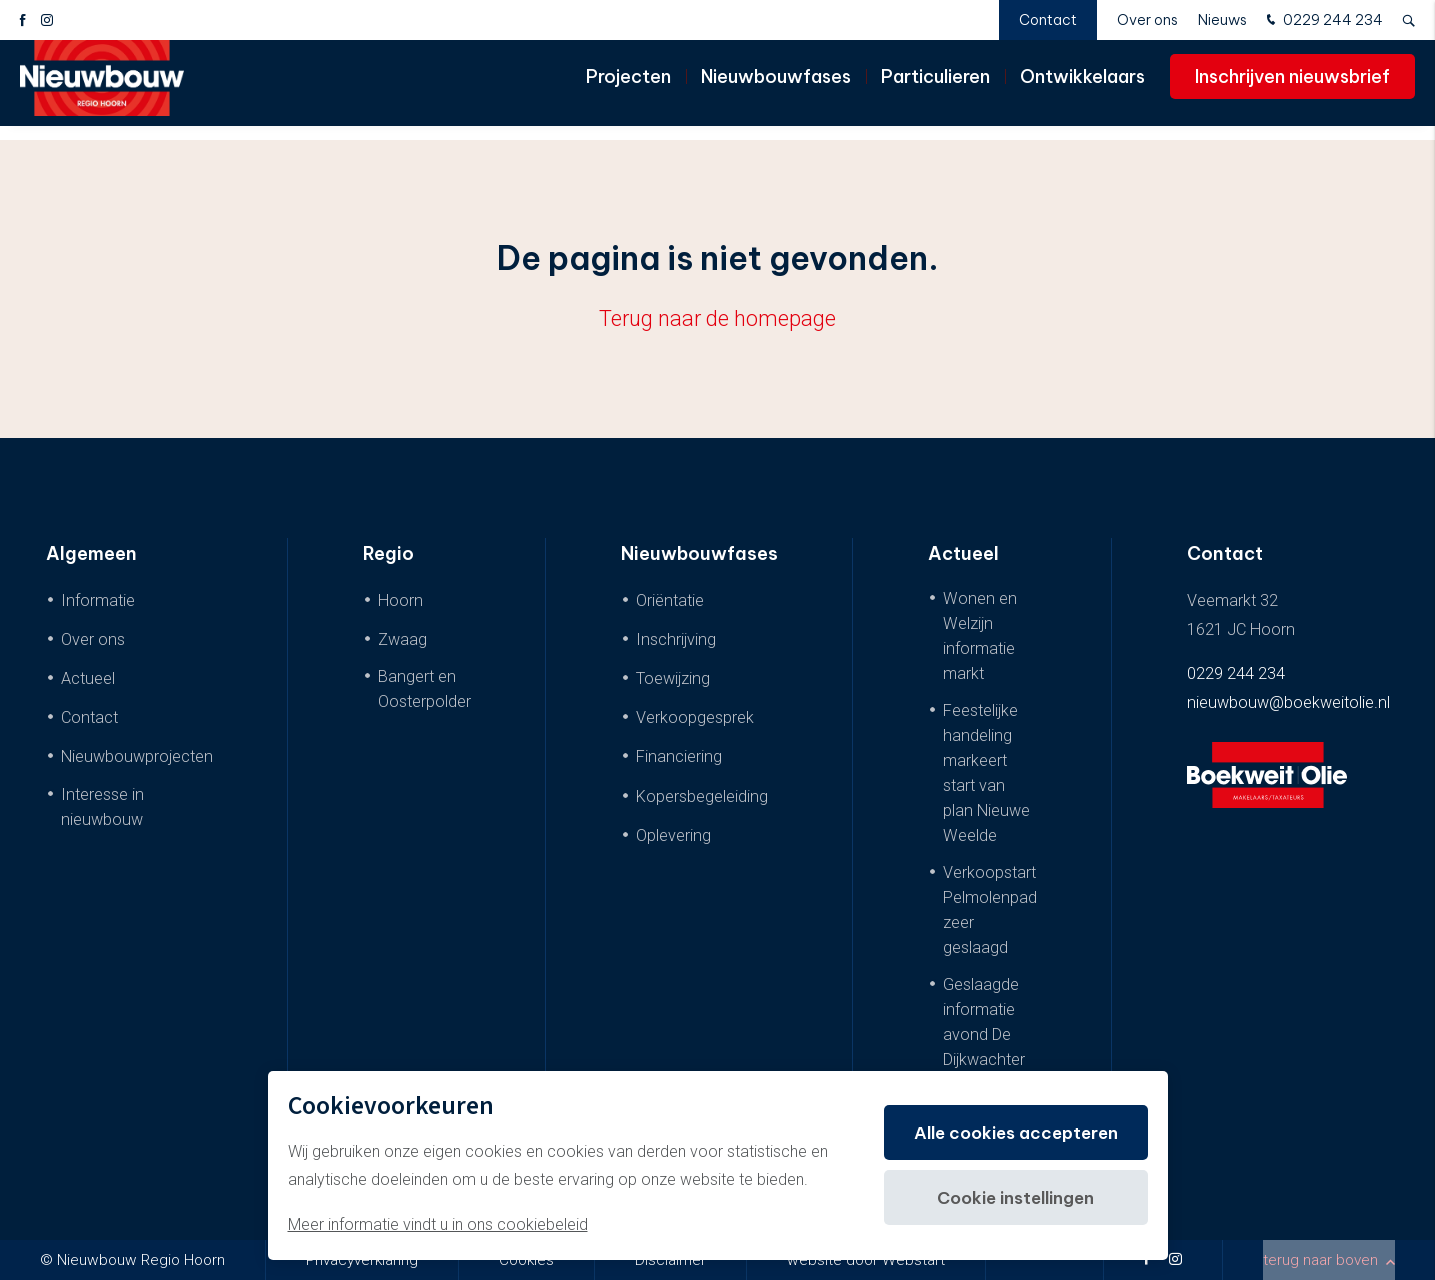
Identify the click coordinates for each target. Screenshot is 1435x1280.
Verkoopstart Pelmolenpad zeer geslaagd (990, 910)
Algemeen (91, 553)
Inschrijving (676, 639)
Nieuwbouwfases (776, 89)
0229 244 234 (1322, 21)
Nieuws (1222, 20)
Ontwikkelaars (1082, 89)
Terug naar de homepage (717, 318)
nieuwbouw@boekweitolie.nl (1288, 702)
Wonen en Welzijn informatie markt (980, 636)
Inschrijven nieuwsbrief (1292, 89)
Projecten (628, 89)
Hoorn (400, 600)
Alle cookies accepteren (1009, 1132)
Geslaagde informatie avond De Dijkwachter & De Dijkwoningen (990, 1047)
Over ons (1147, 20)
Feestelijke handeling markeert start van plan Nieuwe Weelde (986, 773)
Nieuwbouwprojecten (137, 756)
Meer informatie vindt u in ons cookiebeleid (438, 1224)
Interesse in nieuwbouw (102, 807)
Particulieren (935, 89)
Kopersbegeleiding (702, 796)
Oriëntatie (670, 600)
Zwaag (402, 639)
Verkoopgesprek (695, 717)
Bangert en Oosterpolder (424, 689)
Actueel (88, 678)
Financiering (679, 756)
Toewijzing (673, 678)
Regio (388, 553)
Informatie (98, 600)
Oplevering (673, 835)
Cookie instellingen (1008, 1197)
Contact (1048, 20)
